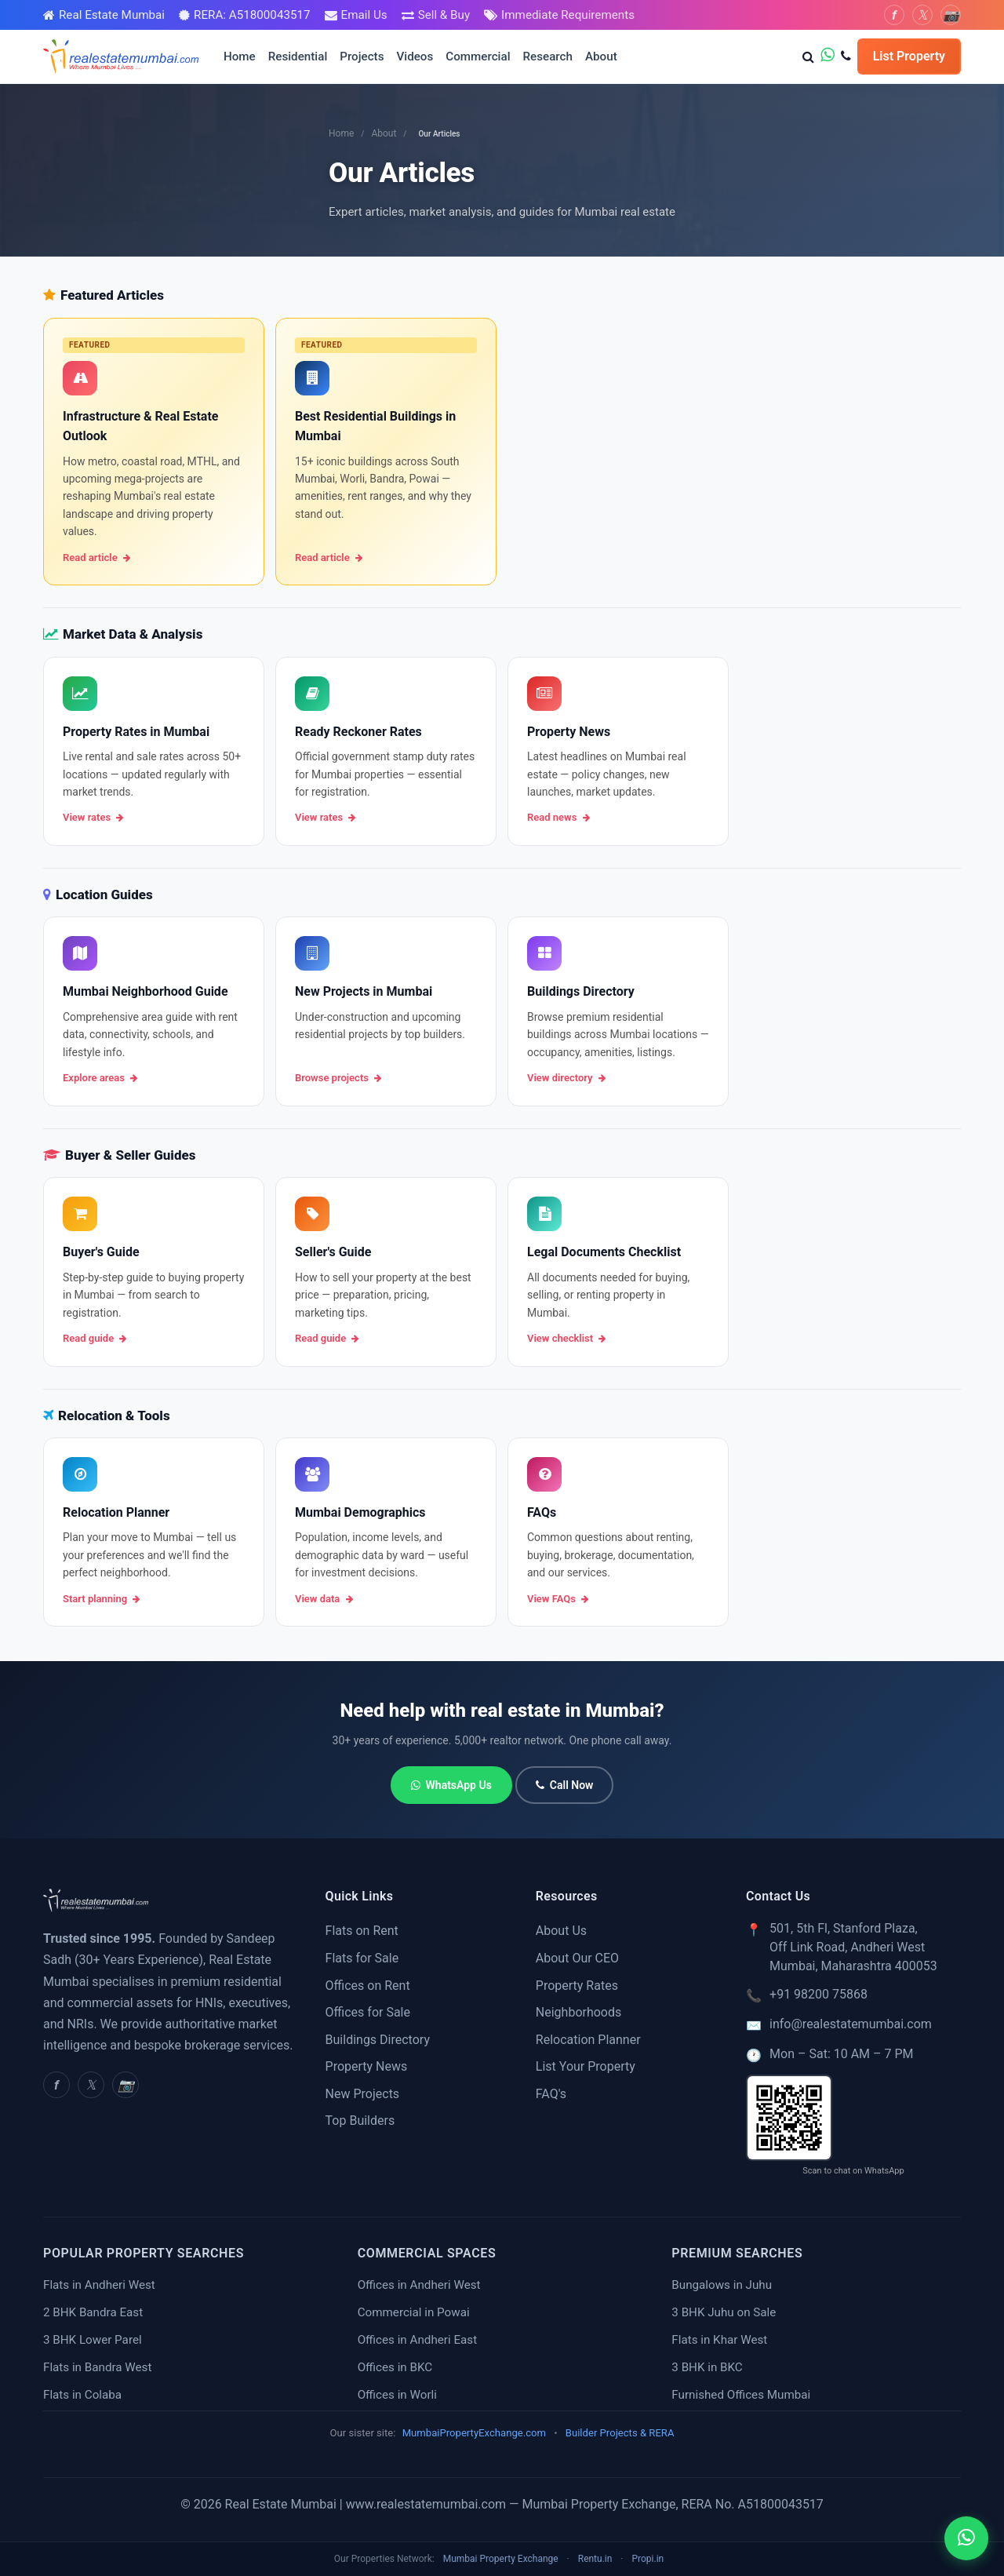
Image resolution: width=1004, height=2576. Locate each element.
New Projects (363, 2093)
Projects (362, 56)
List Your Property (585, 2066)
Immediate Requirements (568, 15)
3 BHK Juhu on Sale (723, 2312)
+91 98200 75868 (818, 1994)
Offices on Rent (368, 1985)
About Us (561, 1930)
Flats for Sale (362, 1958)
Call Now (565, 1785)
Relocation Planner (588, 2039)
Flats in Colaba (82, 2395)
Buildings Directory (378, 2039)
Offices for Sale (368, 2012)
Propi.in (647, 2558)
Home (240, 56)
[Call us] (846, 56)
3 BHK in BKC (706, 2367)
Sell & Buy (444, 15)
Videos (415, 56)
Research (548, 56)
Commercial (478, 56)
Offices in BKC (395, 2367)
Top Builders (360, 2120)
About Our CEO (577, 1958)
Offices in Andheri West (419, 2285)
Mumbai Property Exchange (500, 2558)
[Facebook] (894, 15)
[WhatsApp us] (827, 56)
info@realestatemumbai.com (850, 2024)
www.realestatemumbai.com (426, 2504)
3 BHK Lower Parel (92, 2340)
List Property (909, 56)
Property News (367, 2066)
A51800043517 (781, 2504)
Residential (298, 56)
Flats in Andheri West (99, 2285)
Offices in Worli (397, 2395)
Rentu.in (595, 2558)
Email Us (364, 15)
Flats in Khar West (719, 2340)
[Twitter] (922, 15)
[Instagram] (950, 15)
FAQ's (551, 2093)
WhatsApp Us (451, 1785)
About (601, 56)
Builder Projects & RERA (620, 2433)
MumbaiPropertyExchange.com (474, 2433)
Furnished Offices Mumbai (740, 2395)
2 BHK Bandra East (93, 2312)
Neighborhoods (578, 2012)
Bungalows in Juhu (721, 2285)
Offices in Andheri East (417, 2340)
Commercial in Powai (414, 2312)
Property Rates (577, 1985)
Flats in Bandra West (97, 2367)
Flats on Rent (362, 1930)
